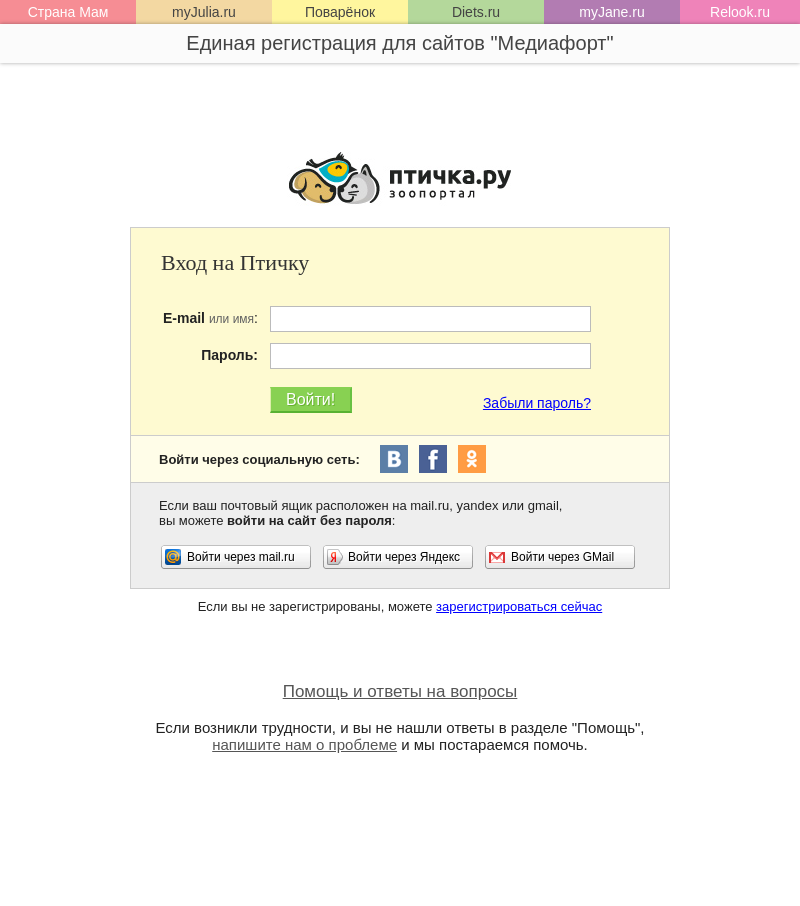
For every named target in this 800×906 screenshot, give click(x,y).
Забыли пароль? (537, 403)
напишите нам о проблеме (304, 744)
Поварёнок (340, 12)
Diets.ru (476, 12)
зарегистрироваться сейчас (519, 606)
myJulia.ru (204, 12)
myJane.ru (611, 12)
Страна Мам (68, 12)
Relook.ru (740, 12)
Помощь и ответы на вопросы (400, 691)
